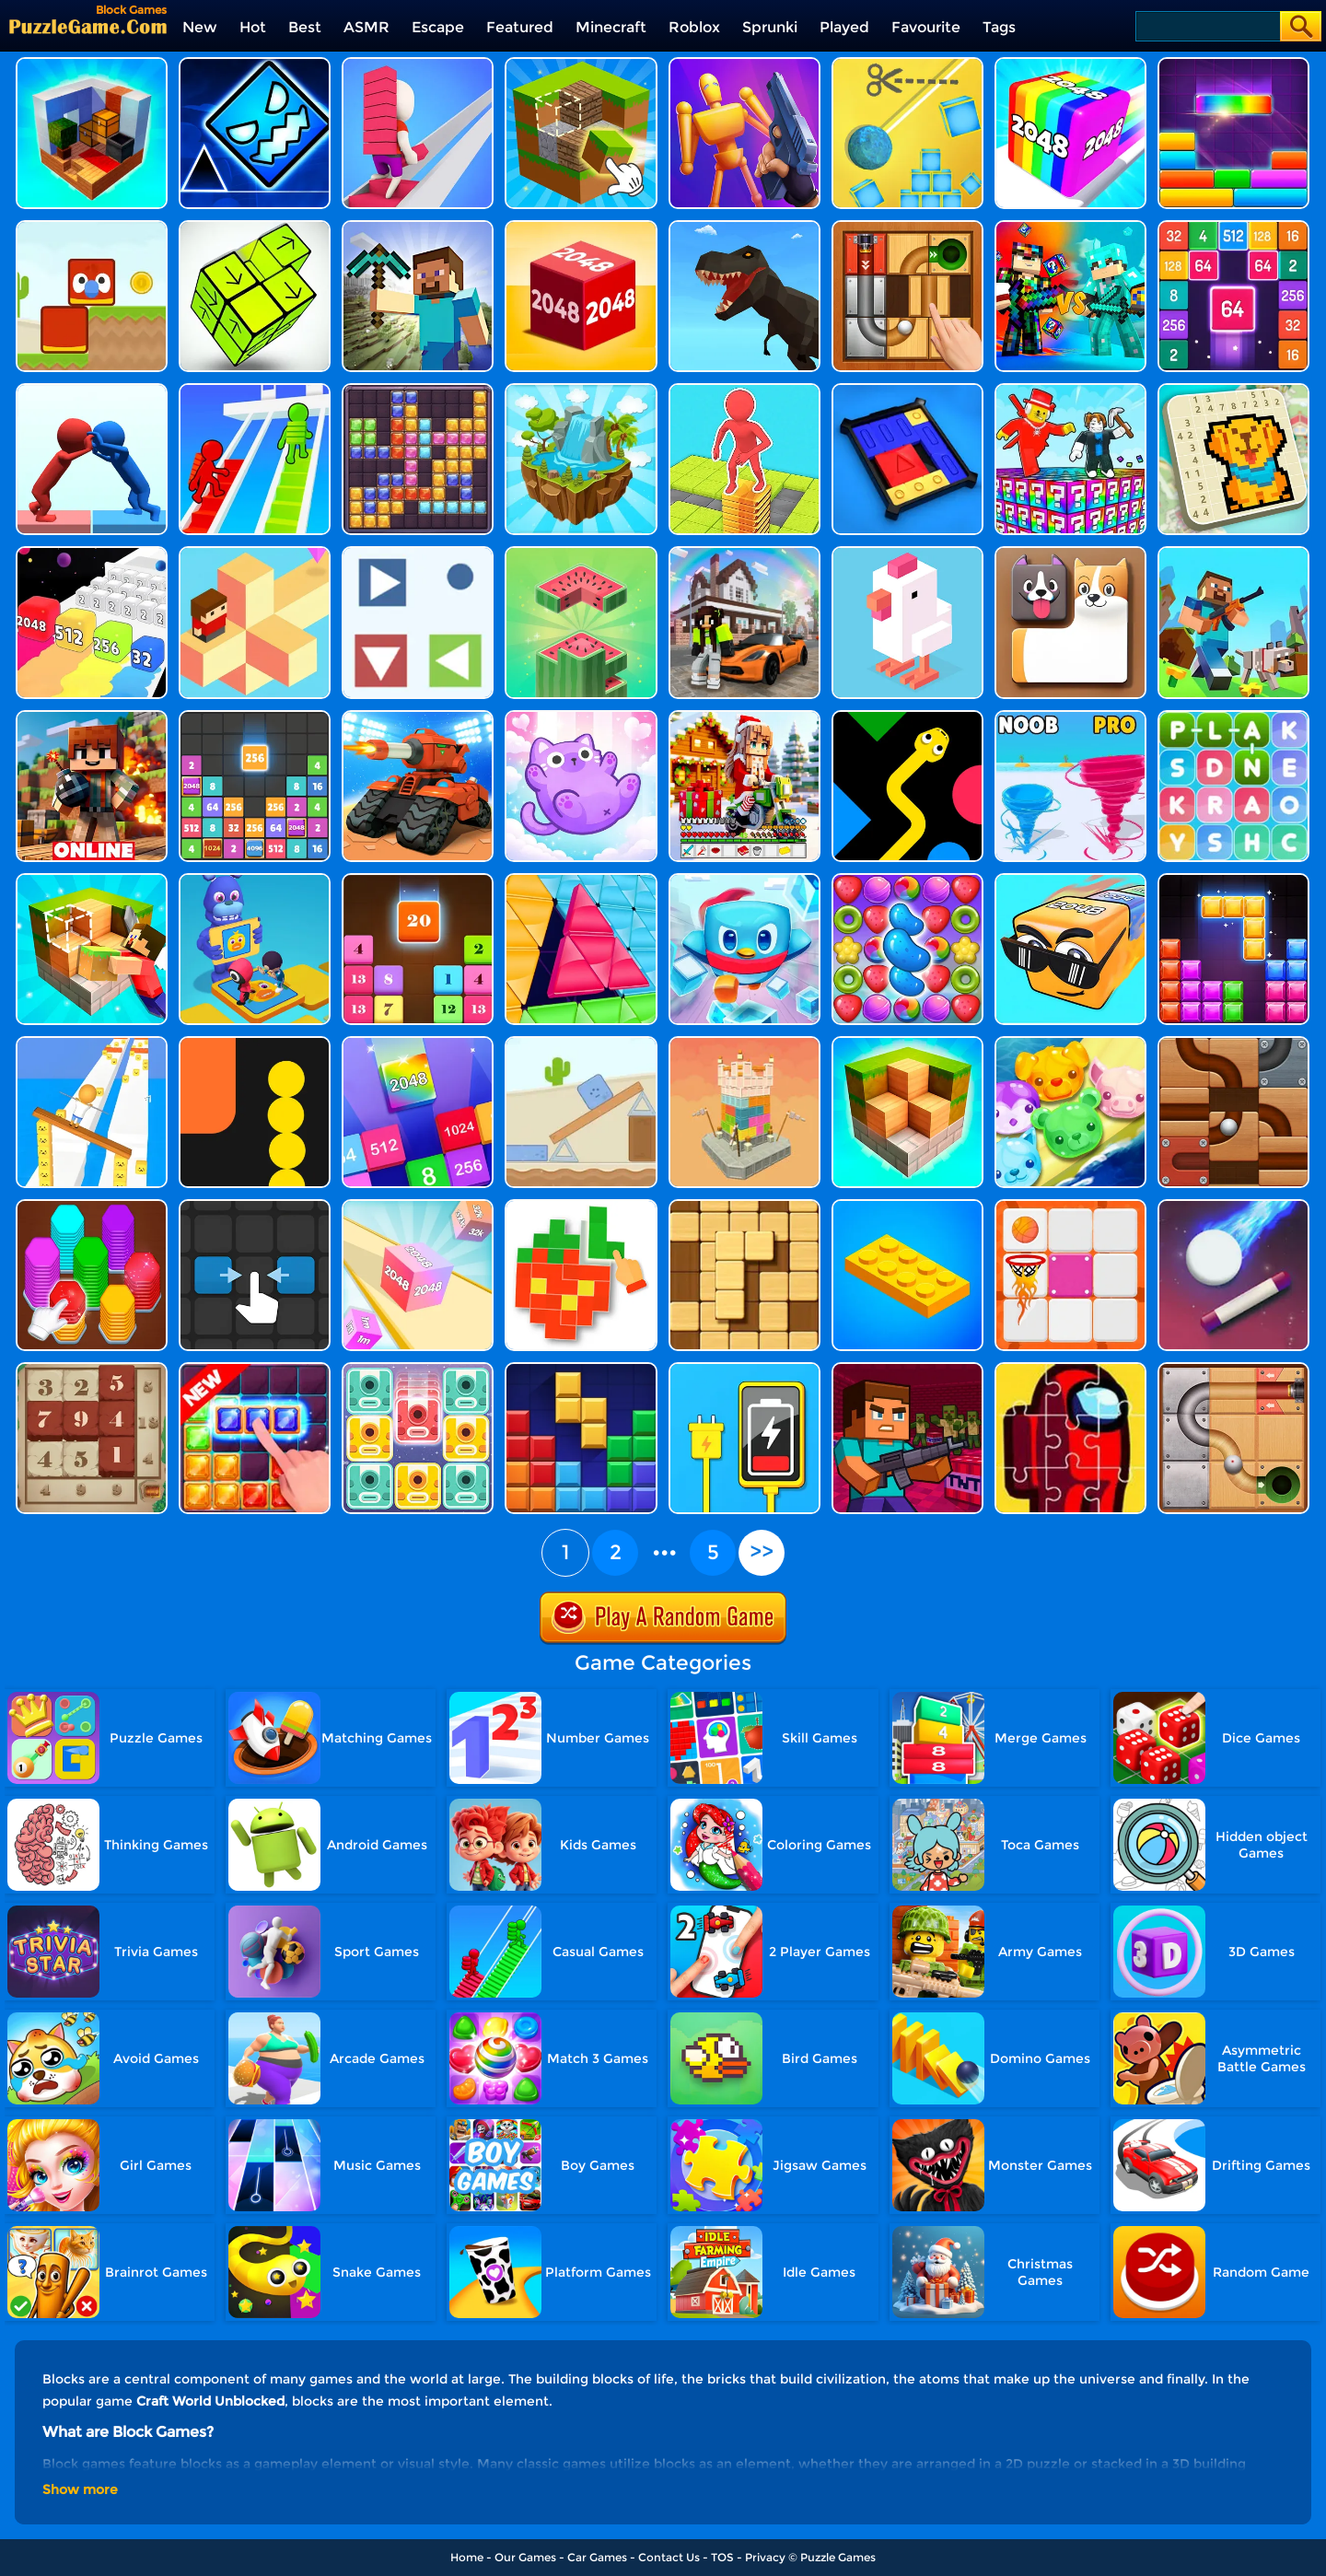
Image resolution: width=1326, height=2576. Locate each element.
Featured (519, 27)
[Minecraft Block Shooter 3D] (907, 1369)
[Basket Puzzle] (1070, 1206)
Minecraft (611, 27)
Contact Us (669, 2557)
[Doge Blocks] (1070, 553)
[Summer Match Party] (255, 880)
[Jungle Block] (255, 1369)
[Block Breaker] (1233, 1206)
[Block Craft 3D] (92, 717)
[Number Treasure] (92, 1369)
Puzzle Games (838, 2557)
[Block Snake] (255, 1043)
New (199, 27)
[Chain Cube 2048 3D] (581, 227)
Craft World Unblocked (210, 2401)
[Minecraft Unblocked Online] (581, 64)
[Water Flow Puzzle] (581, 390)
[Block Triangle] (581, 880)
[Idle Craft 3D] (92, 64)
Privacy (765, 2557)
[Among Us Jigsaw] (1070, 1369)
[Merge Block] (418, 1043)
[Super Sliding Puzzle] (907, 390)
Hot (252, 27)
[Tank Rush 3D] (418, 717)
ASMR (366, 27)
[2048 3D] (418, 1206)
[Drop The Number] (255, 717)
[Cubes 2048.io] (1070, 880)
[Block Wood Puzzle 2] (744, 1206)
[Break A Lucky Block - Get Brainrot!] (1070, 390)
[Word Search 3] (1233, 717)
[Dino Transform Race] (744, 227)
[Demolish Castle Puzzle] (744, 1043)
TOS (722, 2557)
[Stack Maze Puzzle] (744, 390)
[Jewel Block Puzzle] (418, 390)
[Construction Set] (907, 1206)
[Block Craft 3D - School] (744, 553)
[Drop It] (1233, 64)
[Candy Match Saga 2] (907, 880)
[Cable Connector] (744, 1369)
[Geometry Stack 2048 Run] (1070, 64)
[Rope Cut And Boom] (907, 64)
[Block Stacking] (581, 553)
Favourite (925, 27)
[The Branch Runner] (255, 553)
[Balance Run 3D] (92, 1043)
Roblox (694, 27)
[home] (88, 26)
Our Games (525, 2557)
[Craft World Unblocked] (1233, 553)
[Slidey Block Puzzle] (418, 1369)
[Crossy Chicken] (907, 553)
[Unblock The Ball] (907, 227)
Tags (999, 27)
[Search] (1206, 26)
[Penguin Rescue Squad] (744, 880)
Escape (438, 27)
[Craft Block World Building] (92, 880)
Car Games (597, 2557)
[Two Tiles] (255, 1206)
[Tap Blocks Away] (255, 227)
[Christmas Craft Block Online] (744, 717)
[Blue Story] (581, 1043)
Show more (80, 2489)
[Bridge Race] (418, 64)
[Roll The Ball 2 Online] (1233, 1369)
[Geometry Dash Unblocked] (255, 64)
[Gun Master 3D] (744, 64)
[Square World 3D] (418, 227)
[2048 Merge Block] (1233, 227)
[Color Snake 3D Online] (907, 717)
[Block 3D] (907, 1043)
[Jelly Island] (1070, 1043)
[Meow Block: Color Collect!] (581, 717)
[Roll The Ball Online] (1233, 1043)
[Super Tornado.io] (1070, 717)
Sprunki (769, 27)
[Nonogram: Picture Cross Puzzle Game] (1233, 390)
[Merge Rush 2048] (92, 553)
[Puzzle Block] (581, 1369)
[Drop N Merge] (418, 880)
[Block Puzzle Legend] (1233, 880)
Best (304, 27)
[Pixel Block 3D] (581, 1206)
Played (844, 27)
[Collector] (418, 553)
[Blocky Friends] (92, 227)
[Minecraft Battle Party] (1070, 227)
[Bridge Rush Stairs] (255, 390)
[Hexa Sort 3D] (92, 1206)
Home (466, 2557)
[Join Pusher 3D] (92, 390)
